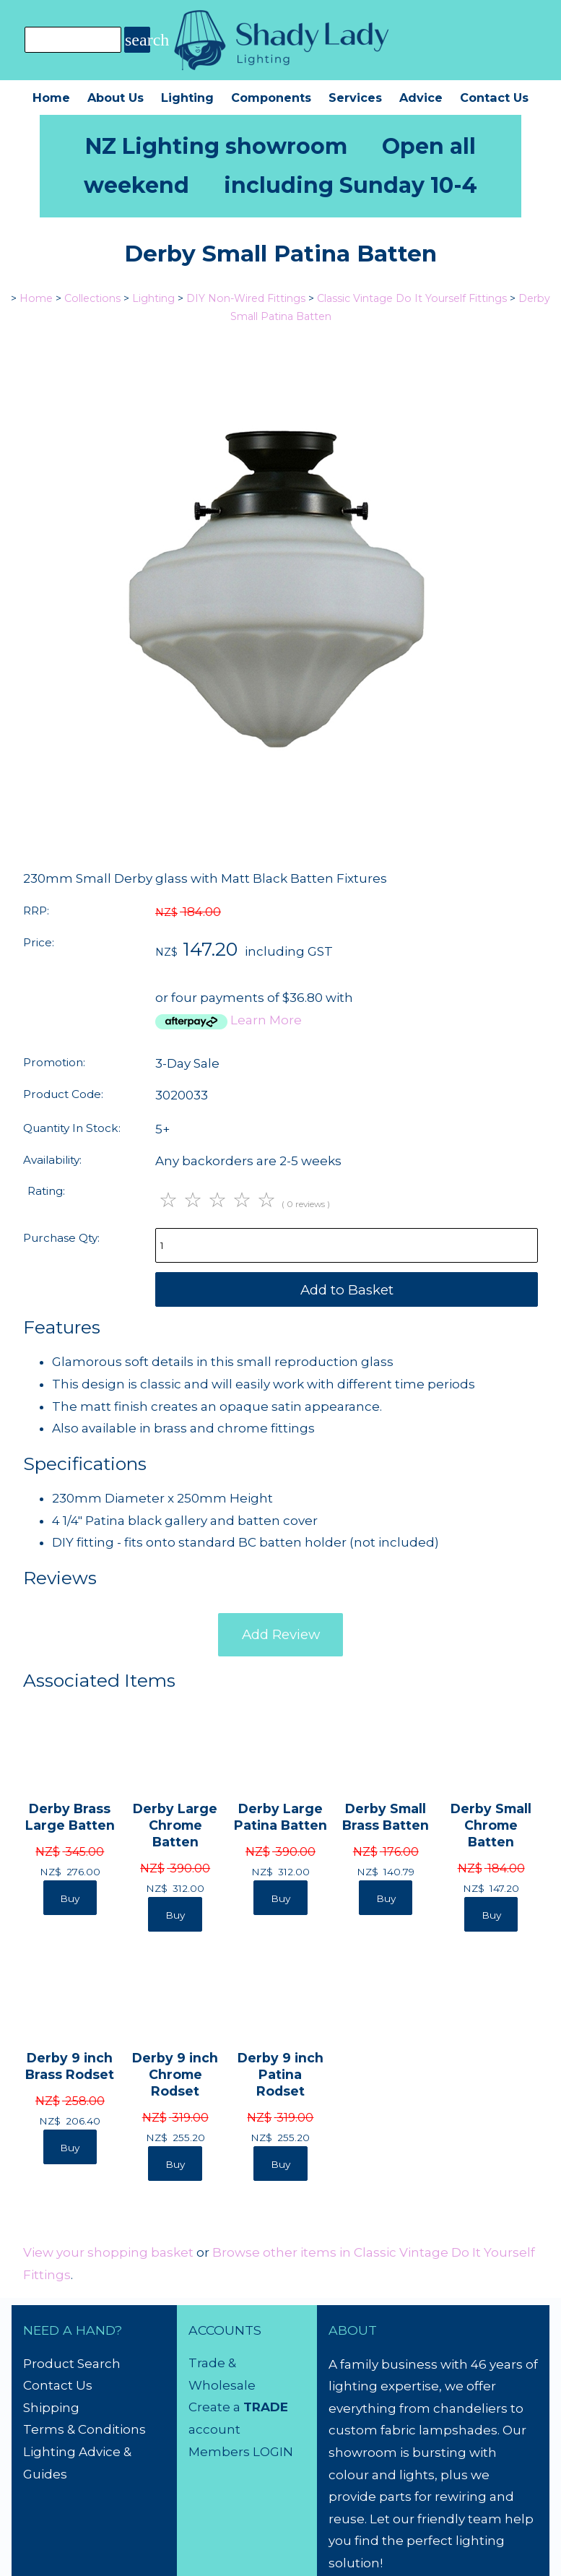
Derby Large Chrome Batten (175, 1825)
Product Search (72, 2363)
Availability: (52, 1160)
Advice (421, 97)
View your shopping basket (108, 2252)
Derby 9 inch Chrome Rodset (175, 2074)
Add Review (281, 1634)
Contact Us (494, 97)
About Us (115, 97)
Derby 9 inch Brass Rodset (69, 2066)
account (214, 2429)
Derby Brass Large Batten (70, 1817)
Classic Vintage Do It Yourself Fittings (412, 298)
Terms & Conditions (84, 2429)
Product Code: (63, 1094)
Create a (215, 2407)
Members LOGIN (240, 2452)
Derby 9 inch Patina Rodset (280, 2074)
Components (271, 97)
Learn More (266, 1020)
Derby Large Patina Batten (280, 1817)
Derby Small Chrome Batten (491, 1825)
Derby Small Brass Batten (385, 1817)
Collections (92, 298)
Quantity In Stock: (72, 1128)
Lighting (187, 97)
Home (51, 97)
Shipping (51, 2407)
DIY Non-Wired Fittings (245, 298)
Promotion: (54, 1062)
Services (355, 97)
